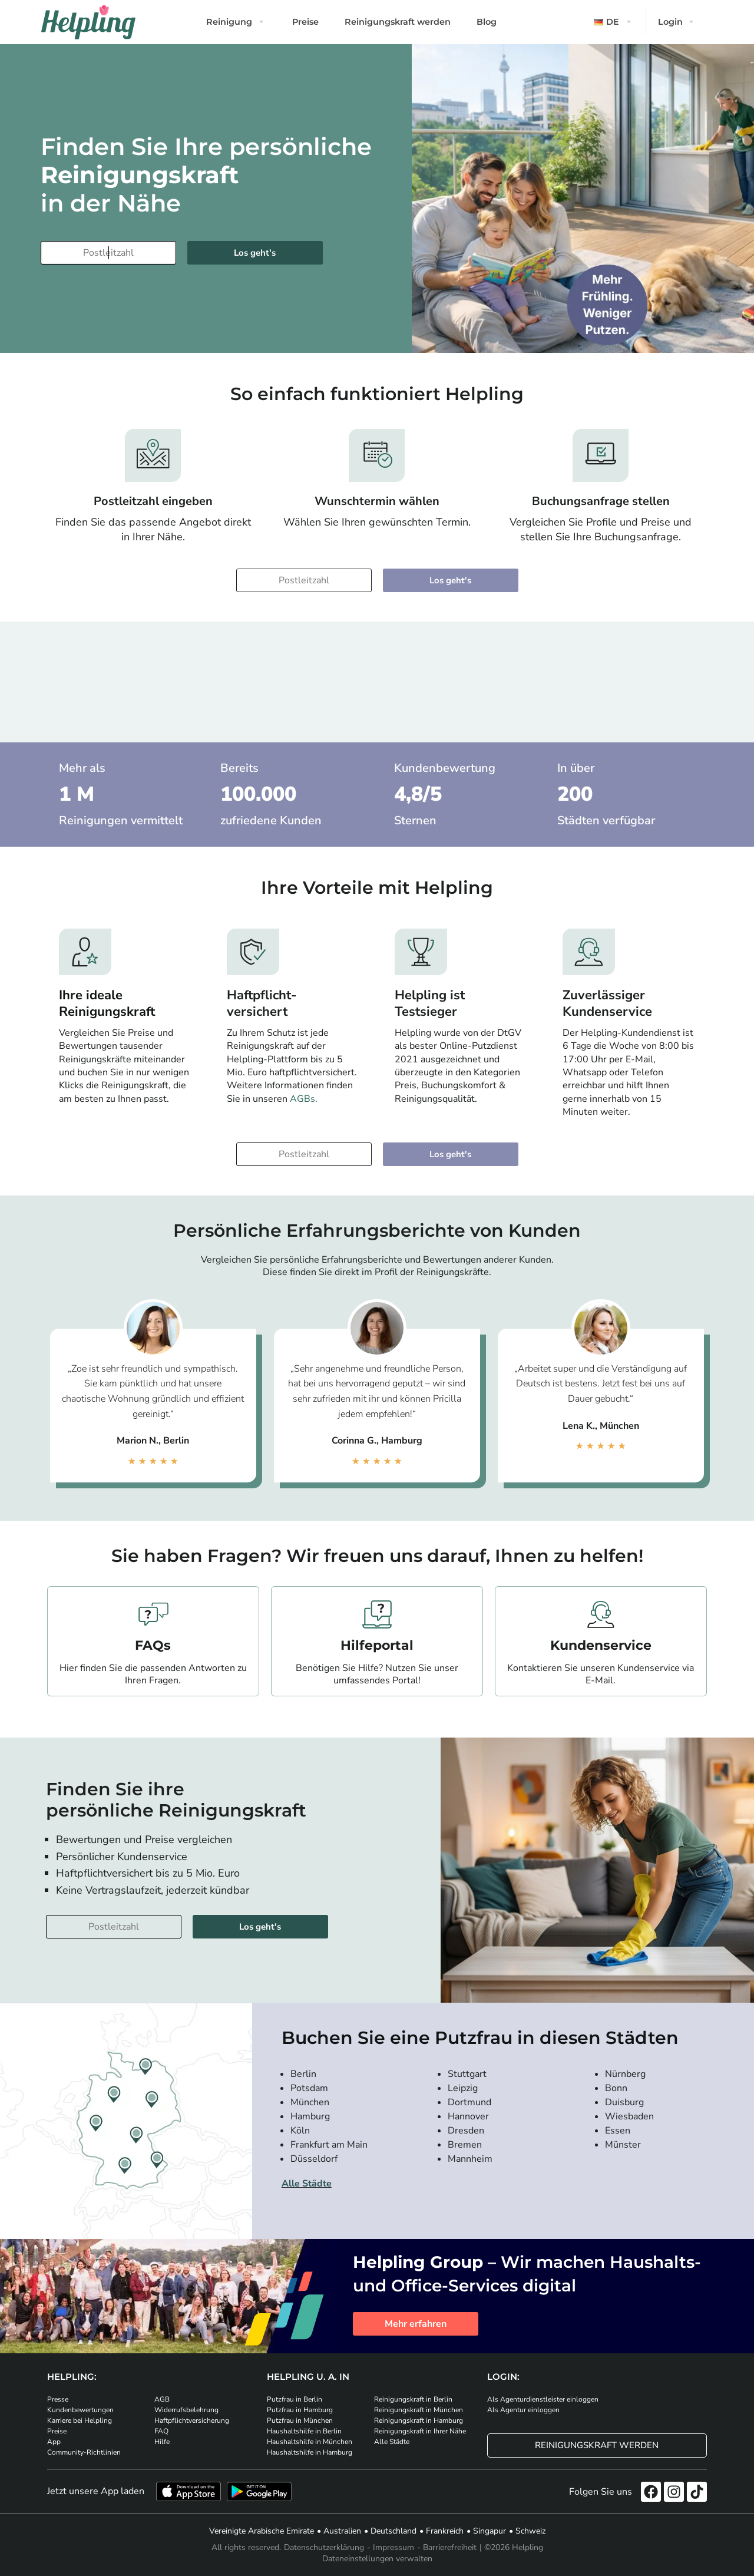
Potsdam (309, 2088)
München (309, 2102)
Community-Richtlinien (84, 2452)
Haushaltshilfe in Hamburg (309, 2452)
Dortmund (469, 2102)
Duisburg (624, 2102)
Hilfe (162, 2441)
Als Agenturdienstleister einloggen (542, 2399)
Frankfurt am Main (329, 2144)
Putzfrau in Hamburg (300, 2410)
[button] (614, 22)
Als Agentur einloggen (523, 2410)
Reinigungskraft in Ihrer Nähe (420, 2431)
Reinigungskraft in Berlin (413, 2399)
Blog (487, 21)
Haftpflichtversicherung (191, 2420)
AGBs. (304, 1098)
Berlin (303, 2074)
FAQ (161, 2431)
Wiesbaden (629, 2116)
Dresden (466, 2130)
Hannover (468, 2116)
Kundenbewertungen (80, 2410)
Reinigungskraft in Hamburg (418, 2420)
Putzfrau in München (300, 2420)
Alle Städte (307, 2183)
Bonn (616, 2088)
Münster (623, 2144)
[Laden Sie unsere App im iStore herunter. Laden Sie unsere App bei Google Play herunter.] (259, 2491)
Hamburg (310, 2116)
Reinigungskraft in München (418, 2410)
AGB (162, 2399)
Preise (305, 21)
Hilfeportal (377, 1645)
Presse (57, 2399)
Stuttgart (467, 2074)
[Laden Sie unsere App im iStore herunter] (188, 2491)
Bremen (465, 2144)
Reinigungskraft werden (398, 21)
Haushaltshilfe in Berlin (304, 2431)
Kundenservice (601, 1645)
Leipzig (463, 2088)
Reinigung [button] (229, 21)
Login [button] (670, 21)
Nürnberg (625, 2074)
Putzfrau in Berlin (294, 2399)
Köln (300, 2130)
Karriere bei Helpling (79, 2420)
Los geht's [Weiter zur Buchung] (255, 253)
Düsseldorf (314, 2158)
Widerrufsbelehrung (186, 2410)
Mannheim (470, 2158)
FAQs (153, 1645)
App (54, 2441)
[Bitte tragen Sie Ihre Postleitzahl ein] (108, 253)
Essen (617, 2130)
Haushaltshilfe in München (309, 2441)
